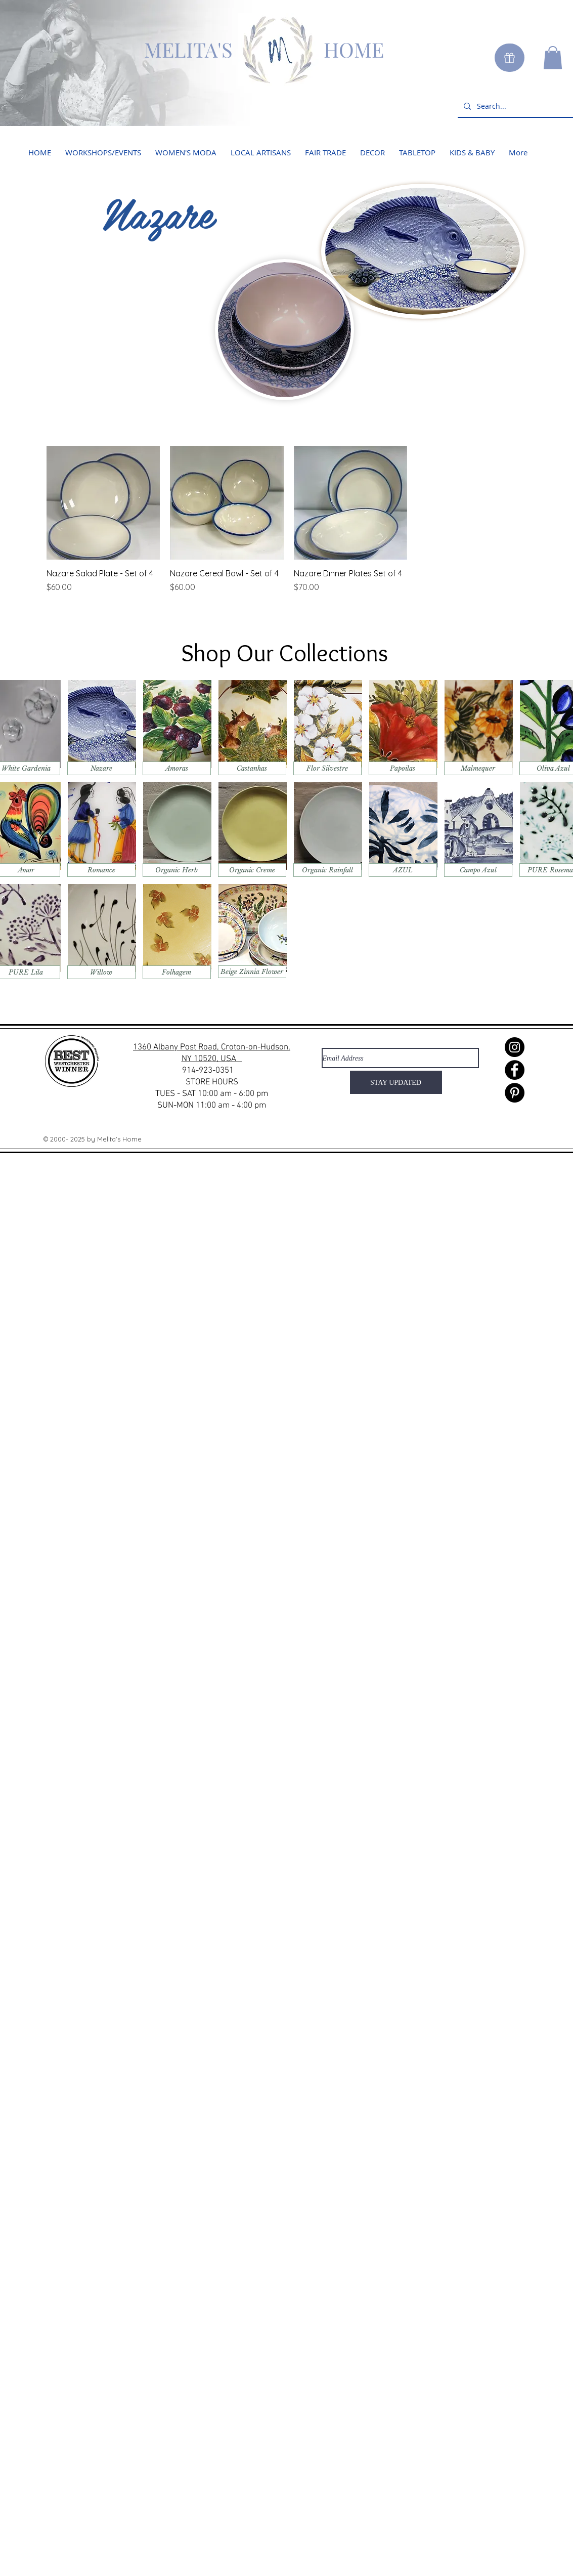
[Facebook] (514, 1070)
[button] (552, 57)
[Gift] (509, 58)
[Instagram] (514, 1047)
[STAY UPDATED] (396, 1082)
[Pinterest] (514, 1093)
